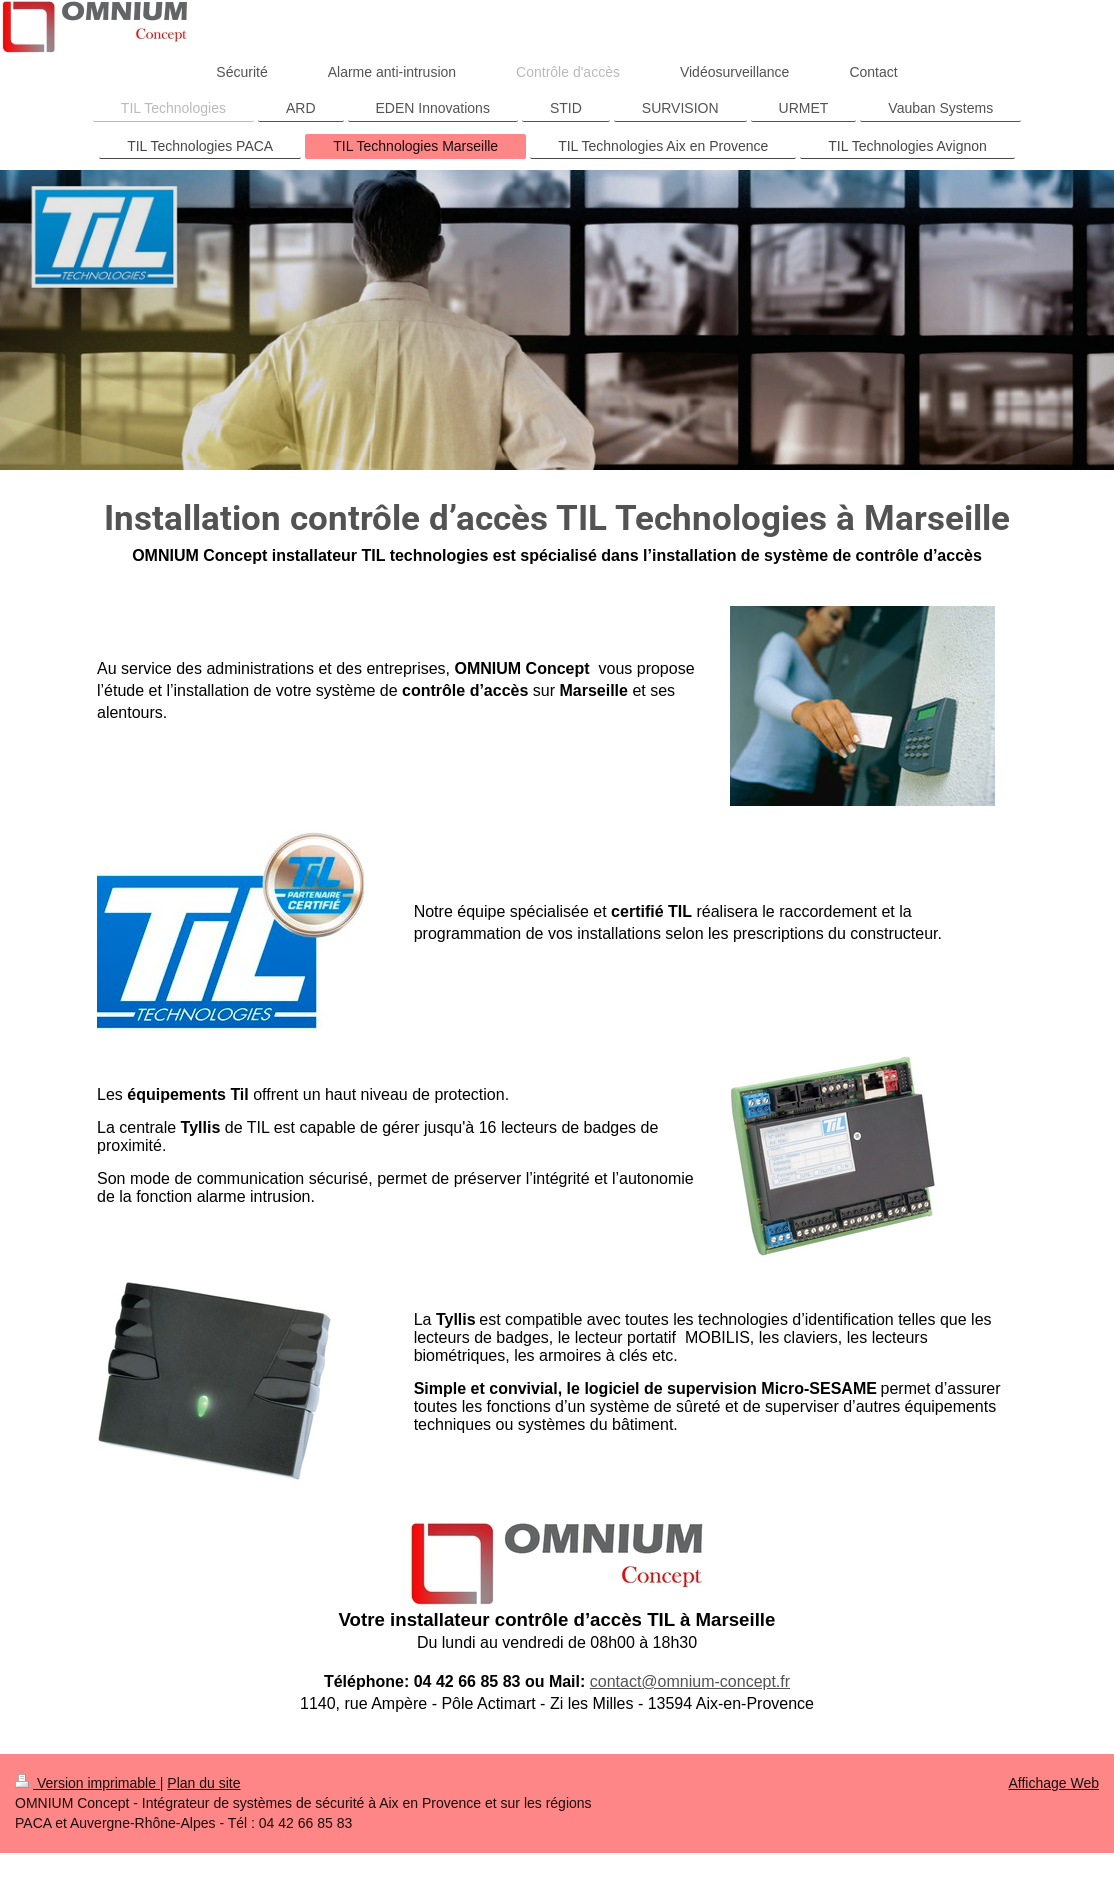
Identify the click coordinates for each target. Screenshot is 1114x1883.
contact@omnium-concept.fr (690, 1681)
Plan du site (203, 1783)
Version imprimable (87, 1783)
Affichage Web (1053, 1783)
